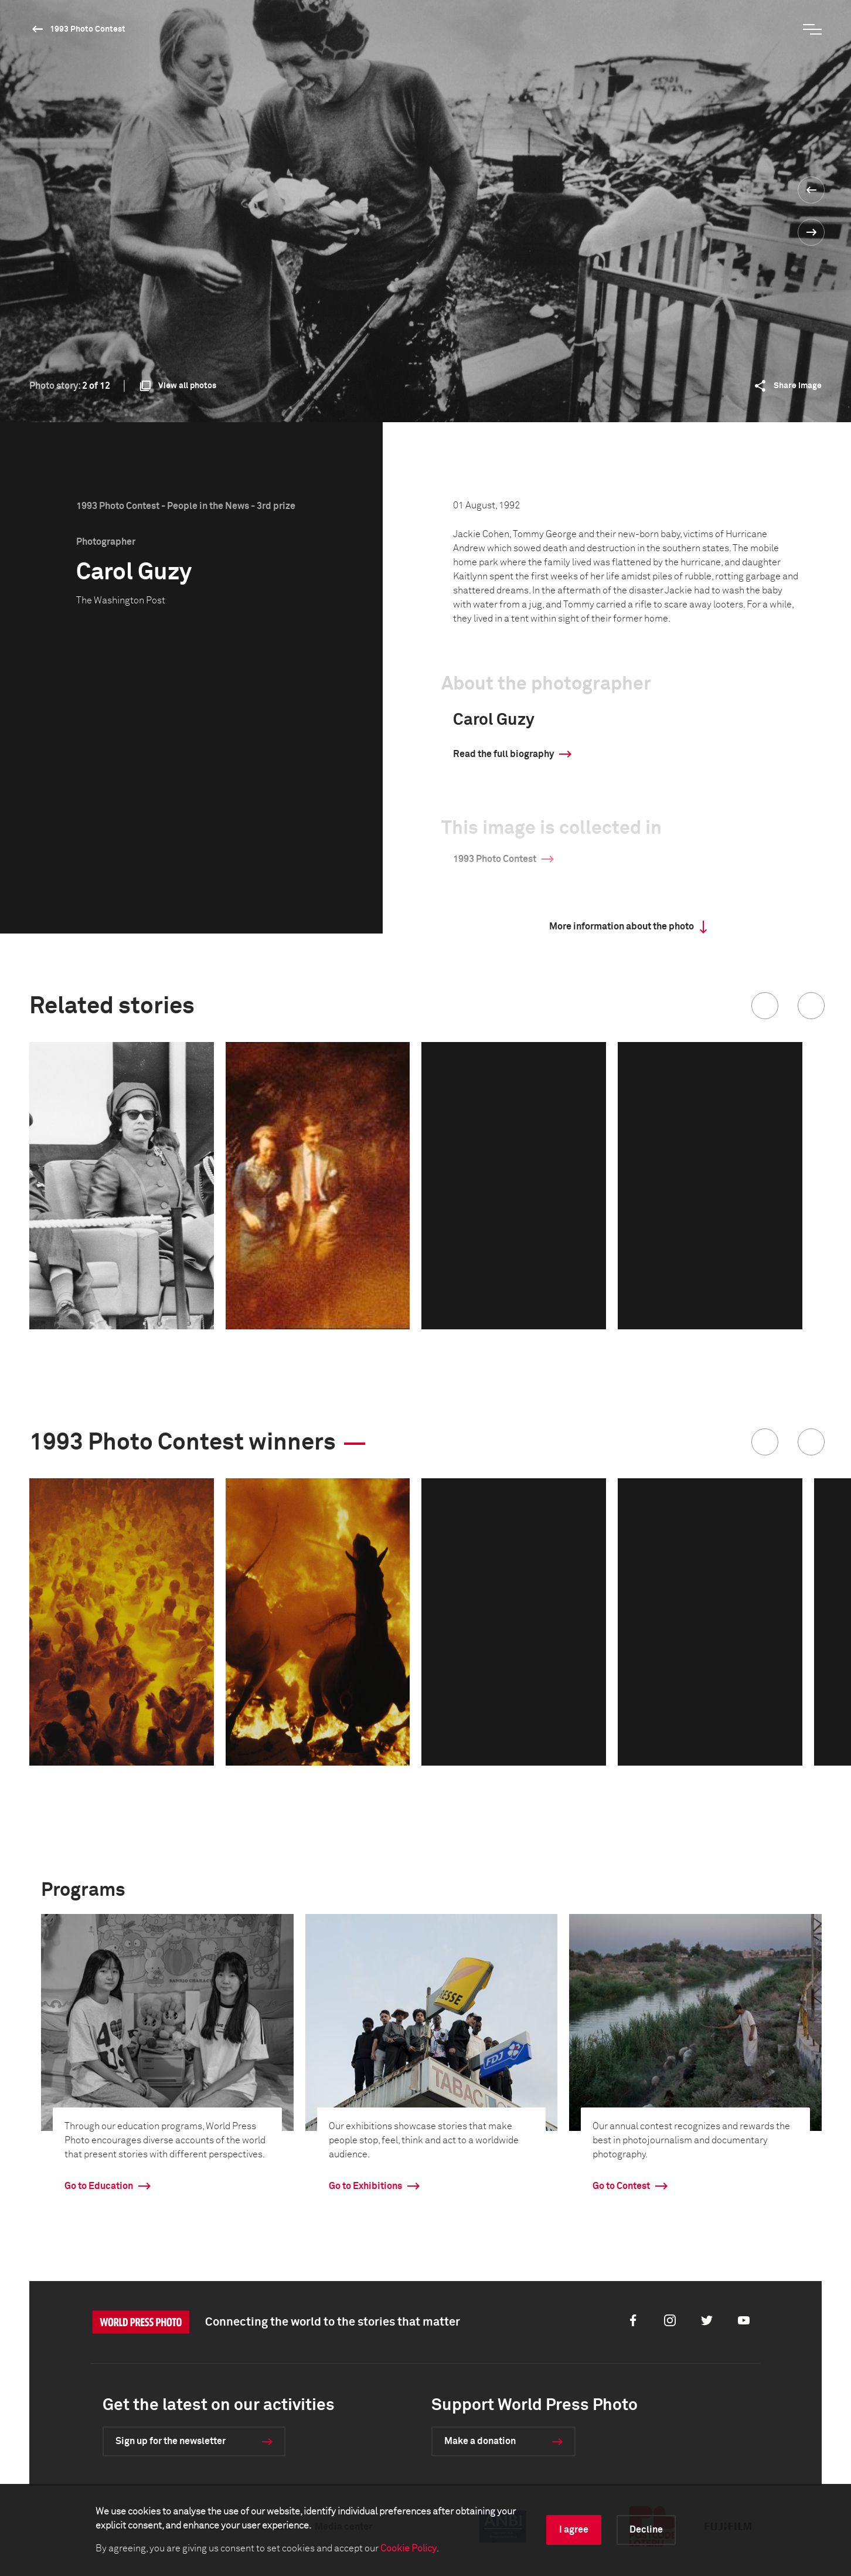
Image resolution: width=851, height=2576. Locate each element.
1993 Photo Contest (87, 29)
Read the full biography (503, 754)
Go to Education (98, 2186)
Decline (646, 2529)
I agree (573, 2529)
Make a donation (480, 2441)
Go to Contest (621, 2186)
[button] (764, 1005)
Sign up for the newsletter (170, 2441)
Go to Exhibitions (365, 2186)
